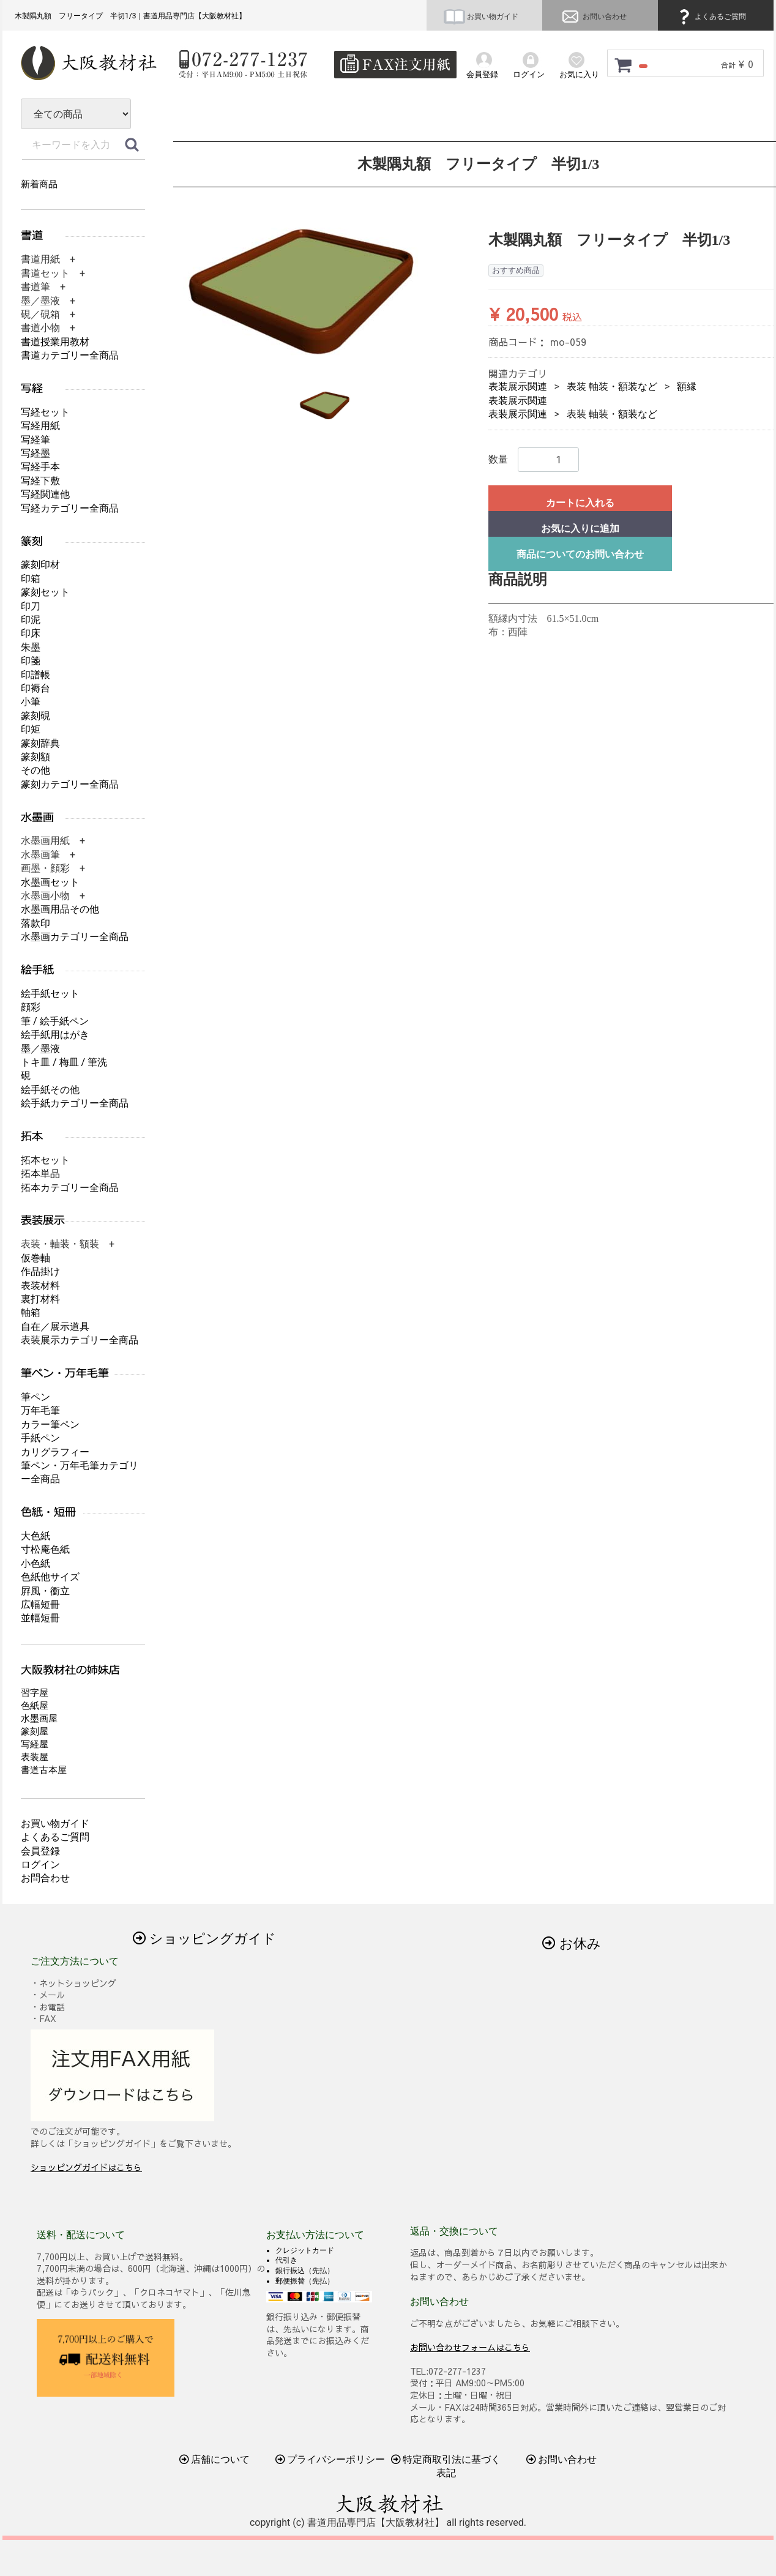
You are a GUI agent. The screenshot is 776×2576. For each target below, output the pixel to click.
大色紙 (35, 1536)
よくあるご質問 (710, 16)
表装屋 (34, 1757)
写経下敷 (40, 481)
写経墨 (35, 453)
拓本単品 (40, 1173)
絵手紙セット (50, 993)
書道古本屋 (44, 1769)
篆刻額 (35, 757)
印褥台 (35, 688)
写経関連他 (45, 494)
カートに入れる (580, 503)
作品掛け (40, 1271)
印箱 (30, 578)
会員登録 (40, 1851)
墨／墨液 (40, 1049)
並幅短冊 (40, 1618)
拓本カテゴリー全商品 (70, 1187)
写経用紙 (40, 425)
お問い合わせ (593, 16)
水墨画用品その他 (60, 909)
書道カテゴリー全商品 (70, 355)
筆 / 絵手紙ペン (55, 1021)
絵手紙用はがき (55, 1034)
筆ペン (35, 1397)
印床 (30, 633)
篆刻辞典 (40, 743)
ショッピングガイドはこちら (86, 2167)
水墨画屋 (39, 1718)
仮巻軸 (35, 1258)
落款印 (35, 923)
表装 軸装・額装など (612, 386)
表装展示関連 (517, 386)
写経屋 (34, 1744)
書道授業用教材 (55, 342)
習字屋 (34, 1692)
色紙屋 (34, 1705)
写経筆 (35, 440)
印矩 (30, 729)
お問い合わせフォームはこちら (470, 2346)
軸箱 (30, 1312)
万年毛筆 (40, 1410)
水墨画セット (50, 882)
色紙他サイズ (50, 1577)
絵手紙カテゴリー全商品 (75, 1103)
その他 (35, 770)
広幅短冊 (40, 1604)
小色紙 (35, 1563)
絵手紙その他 (50, 1090)
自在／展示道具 (55, 1326)
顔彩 (30, 1007)
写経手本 (40, 466)
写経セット (45, 412)
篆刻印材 (40, 564)
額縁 (686, 386)
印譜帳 (35, 675)
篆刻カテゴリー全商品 (70, 784)
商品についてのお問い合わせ (580, 554)
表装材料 (40, 1285)
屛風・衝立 (45, 1591)
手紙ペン (40, 1438)
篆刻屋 (34, 1731)
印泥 (30, 619)
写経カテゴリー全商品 (70, 508)
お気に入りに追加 (580, 528)
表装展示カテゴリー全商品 (79, 1340)
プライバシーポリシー (330, 2459)
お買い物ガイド (481, 16)
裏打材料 (40, 1299)
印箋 (30, 660)
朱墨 (30, 647)
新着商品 (39, 184)
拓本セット (45, 1160)
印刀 (30, 606)
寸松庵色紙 (45, 1549)
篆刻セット (45, 592)
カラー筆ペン (50, 1424)
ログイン (40, 1864)
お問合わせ (45, 1878)
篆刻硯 (35, 716)
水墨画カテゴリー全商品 (75, 937)
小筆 (30, 701)
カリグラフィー (55, 1452)
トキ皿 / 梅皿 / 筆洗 (64, 1062)
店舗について (214, 2459)
